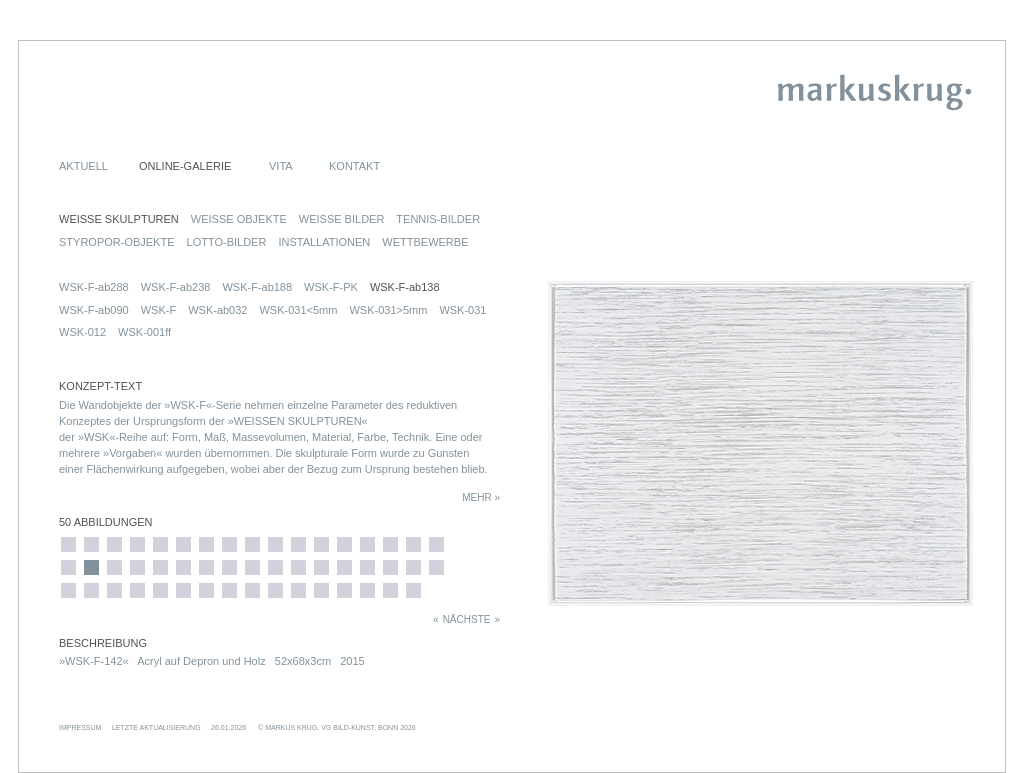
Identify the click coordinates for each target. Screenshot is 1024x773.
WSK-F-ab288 (94, 287)
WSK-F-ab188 (257, 287)
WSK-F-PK (331, 287)
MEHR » (481, 497)
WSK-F (158, 310)
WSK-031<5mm (298, 310)
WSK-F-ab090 (94, 310)
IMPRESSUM (80, 727)
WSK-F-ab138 (405, 287)
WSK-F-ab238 (176, 287)
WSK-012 (82, 332)
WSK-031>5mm (388, 310)
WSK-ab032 (217, 310)
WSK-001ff (144, 332)
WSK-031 (462, 310)
